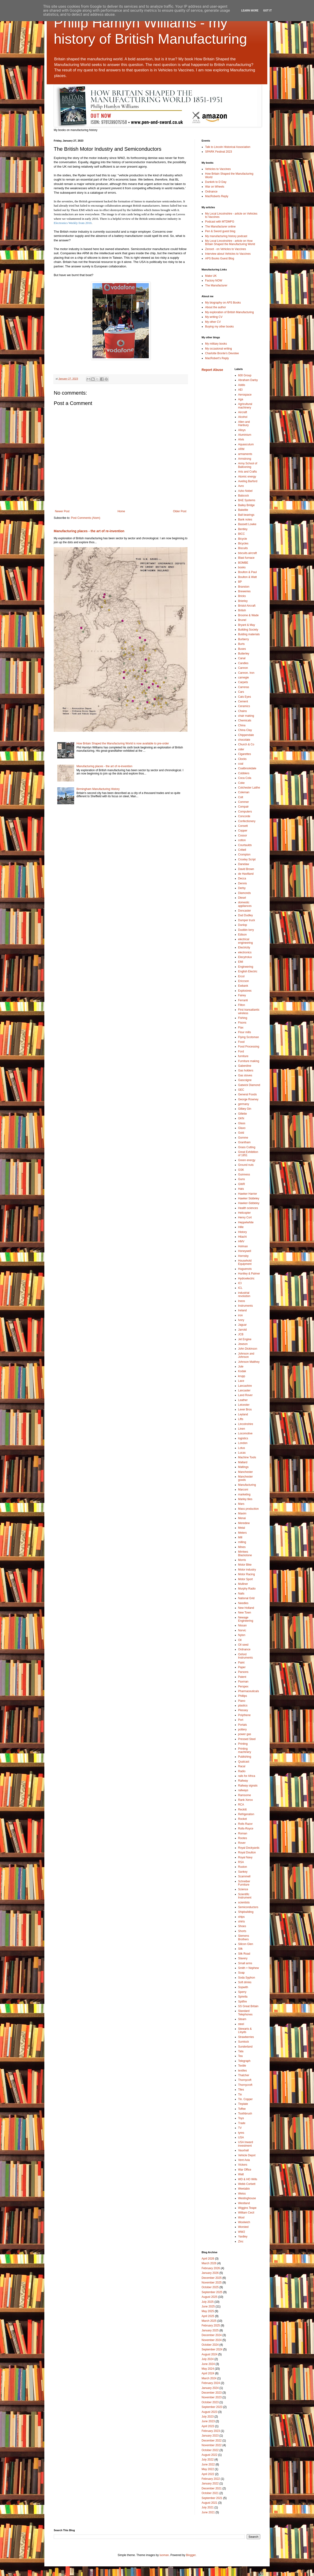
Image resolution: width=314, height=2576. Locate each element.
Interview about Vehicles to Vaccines (228, 253)
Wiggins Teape (247, 2208)
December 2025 (212, 2278)
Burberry (243, 639)
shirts (241, 1921)
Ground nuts (246, 1165)
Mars (241, 1504)
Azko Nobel (245, 491)
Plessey (243, 1710)
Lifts (240, 1419)
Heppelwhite (246, 1222)
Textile (242, 2065)
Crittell (242, 849)
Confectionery (247, 821)
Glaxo (241, 1128)
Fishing (242, 1018)
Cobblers (243, 773)
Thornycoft (245, 2080)
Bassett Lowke (247, 524)
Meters (242, 1532)
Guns (241, 1179)
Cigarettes (244, 754)
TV (240, 2127)
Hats (241, 1188)
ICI (240, 1283)
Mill (240, 1537)
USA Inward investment (245, 2144)
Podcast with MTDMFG (219, 221)
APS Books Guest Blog (219, 258)
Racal (241, 1766)
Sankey (243, 1871)
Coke (241, 783)
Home (121, 511)
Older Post (179, 511)
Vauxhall (243, 2150)
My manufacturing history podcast (226, 236)
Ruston (242, 1866)
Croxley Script (247, 859)
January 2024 (210, 2388)
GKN (241, 1118)
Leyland (243, 1414)
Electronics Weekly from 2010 (73, 223)
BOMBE (243, 562)
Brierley (243, 601)
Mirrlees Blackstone (245, 1553)
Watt (241, 2174)
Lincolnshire (245, 1424)
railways (243, 1790)
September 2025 (212, 2292)
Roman (242, 1833)
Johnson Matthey (249, 1361)
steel (241, 2024)
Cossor (242, 835)
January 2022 (210, 2483)
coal (240, 763)
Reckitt (242, 1809)
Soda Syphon (246, 1977)
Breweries (244, 591)
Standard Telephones (245, 2012)
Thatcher (243, 2075)
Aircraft (242, 412)
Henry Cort (245, 1217)
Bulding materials (249, 634)
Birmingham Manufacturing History (98, 789)
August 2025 (209, 2297)
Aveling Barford (247, 481)
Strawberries (246, 2037)
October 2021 (210, 2493)
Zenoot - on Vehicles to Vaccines (225, 249)
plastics (243, 1705)
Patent (242, 1677)
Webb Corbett (247, 2184)
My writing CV (213, 317)
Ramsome (244, 1795)
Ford (241, 1051)
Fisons (242, 1022)
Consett (243, 826)
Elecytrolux (245, 957)
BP (240, 581)
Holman (243, 1246)
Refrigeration (246, 1814)
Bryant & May (246, 625)
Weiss (242, 2193)
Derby (242, 888)
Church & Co (246, 744)
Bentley (243, 529)
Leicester (244, 1404)
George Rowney (248, 1099)
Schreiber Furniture (244, 1883)
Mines (242, 1547)
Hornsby (243, 1256)
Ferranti (243, 1000)
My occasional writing (218, 348)
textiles (242, 2070)
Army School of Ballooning (247, 465)
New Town (244, 1612)
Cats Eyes (244, 696)
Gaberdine (244, 1065)
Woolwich (244, 2222)
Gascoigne (245, 1080)
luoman (164, 2555)
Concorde (244, 816)
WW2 (241, 2231)
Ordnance (211, 191)
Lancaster (244, 1390)
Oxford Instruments (245, 1656)
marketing (244, 1494)
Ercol (241, 976)
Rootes (242, 1838)
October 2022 (210, 2450)
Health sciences (248, 1208)
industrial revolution (244, 1294)
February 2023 (211, 2431)
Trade (241, 2123)
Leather (243, 1400)
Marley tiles (245, 1499)
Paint (241, 1662)
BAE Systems (246, 500)
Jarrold (242, 1329)
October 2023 (210, 2402)
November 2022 (212, 2445)
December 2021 (212, 2488)
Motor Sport (245, 1579)
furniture (243, 1056)
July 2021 (208, 2507)
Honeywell (244, 1251)
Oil (240, 1640)
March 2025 (209, 2320)
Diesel (242, 897)
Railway (243, 1780)
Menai (242, 1518)
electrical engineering (245, 941)
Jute (241, 1366)
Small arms (245, 1963)
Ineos (241, 1301)
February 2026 (211, 2268)
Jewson (243, 1344)
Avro (241, 486)
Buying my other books (219, 326)
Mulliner (243, 1584)
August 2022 (209, 2455)
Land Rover (245, 1395)
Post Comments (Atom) (85, 518)
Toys (241, 2118)
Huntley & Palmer (249, 1273)
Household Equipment (245, 1262)
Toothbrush (245, 2113)
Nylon (241, 1635)
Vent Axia (244, 2160)
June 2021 (208, 2512)
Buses (242, 649)
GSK (241, 1169)
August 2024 (209, 2354)
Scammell (244, 1876)
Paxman (243, 1681)
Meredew (244, 1523)
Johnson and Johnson (246, 1355)
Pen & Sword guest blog (220, 231)
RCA (241, 1804)
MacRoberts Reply (216, 196)
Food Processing (248, 1046)
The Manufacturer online (220, 226)
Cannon (243, 668)
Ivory (241, 1320)
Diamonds (244, 893)
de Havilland (246, 873)
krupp (241, 1376)
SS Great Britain (248, 2006)
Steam (242, 2019)
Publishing (244, 1756)
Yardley (243, 2236)
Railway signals (248, 1785)
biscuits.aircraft (247, 553)
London (243, 1443)
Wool (241, 2217)
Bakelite (243, 510)
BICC (241, 533)
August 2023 (209, 2412)
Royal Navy (245, 1857)
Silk (240, 1948)
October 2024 (210, 2344)
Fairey (242, 995)
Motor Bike (245, 1564)
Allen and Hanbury (244, 423)
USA (241, 2137)
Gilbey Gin (244, 1108)
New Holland (246, 1608)
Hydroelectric (246, 1278)
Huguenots (245, 1269)
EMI (240, 961)
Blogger (191, 2555)
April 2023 (208, 2426)
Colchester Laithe (249, 787)
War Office (244, 2169)
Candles (243, 663)
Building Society (248, 629)
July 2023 (208, 2416)
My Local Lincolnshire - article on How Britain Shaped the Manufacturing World (230, 242)
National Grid (246, 1598)
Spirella (243, 1996)
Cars (241, 691)
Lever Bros (245, 1409)
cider (241, 749)
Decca (242, 878)
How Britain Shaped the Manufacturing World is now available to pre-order (123, 743)
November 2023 (212, 2397)
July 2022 (208, 2459)
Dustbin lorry (246, 930)
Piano (241, 1700)
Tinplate (243, 2104)
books (242, 567)
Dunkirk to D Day (215, 182)
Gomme (243, 1137)
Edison (242, 934)
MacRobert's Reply (217, 358)
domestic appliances (245, 904)
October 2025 (210, 2287)
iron (240, 1315)
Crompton (244, 854)
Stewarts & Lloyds (245, 2030)
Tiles (241, 2089)
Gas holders (245, 1070)
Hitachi (242, 1236)
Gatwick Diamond (249, 1085)
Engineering (245, 966)
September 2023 (212, 2407)
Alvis (241, 439)
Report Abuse (212, 370)
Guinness (244, 1174)
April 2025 (208, 2316)
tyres (241, 2132)
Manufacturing (247, 1484)
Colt (240, 797)
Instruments (245, 1305)
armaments (245, 454)
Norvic (242, 1630)
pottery (242, 1729)
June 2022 (208, 2464)
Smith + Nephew (248, 1968)
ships (241, 1916)
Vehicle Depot (247, 2155)
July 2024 (208, 2359)
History (242, 1232)
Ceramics (244, 706)
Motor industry (247, 1569)
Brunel (242, 620)
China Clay (245, 730)
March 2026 (209, 2263)
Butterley (243, 653)
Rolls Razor (245, 1823)
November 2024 (212, 2340)
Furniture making (248, 1061)
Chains (242, 711)
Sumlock (243, 2041)
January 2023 (210, 2435)
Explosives (245, 990)
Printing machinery (244, 1750)
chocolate (244, 739)
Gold (241, 1132)
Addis (241, 385)
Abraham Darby (248, 380)
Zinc (241, 2241)
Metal (241, 1527)
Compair (243, 806)
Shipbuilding (245, 1912)
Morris (242, 1560)
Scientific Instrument (245, 1896)
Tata (241, 2051)
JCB (241, 1334)
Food (241, 1041)
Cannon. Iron (246, 672)
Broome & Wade (248, 615)
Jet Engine (245, 1339)
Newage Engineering (245, 1619)
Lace (241, 1380)
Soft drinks (245, 1982)
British (242, 610)
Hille (241, 1227)
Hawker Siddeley (248, 1198)
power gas (244, 1734)
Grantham (244, 1142)
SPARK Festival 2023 (218, 151)
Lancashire (245, 1385)
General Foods (247, 1094)
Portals (242, 1724)
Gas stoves (245, 1075)
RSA (241, 1862)
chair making (246, 715)
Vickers (242, 2164)
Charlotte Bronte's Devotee (222, 353)
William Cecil (246, 2212)
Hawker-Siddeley (249, 1203)
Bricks (242, 596)
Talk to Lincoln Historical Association (227, 147)
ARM (241, 449)
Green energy (246, 1160)
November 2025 (212, 2282)
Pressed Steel (247, 1739)
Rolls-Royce (245, 1828)
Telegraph (244, 2061)
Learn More (250, 10)
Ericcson (243, 981)
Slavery (243, 1958)
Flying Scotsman (248, 1037)
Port (240, 1719)
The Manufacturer (216, 285)
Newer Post (62, 511)
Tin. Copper (245, 2099)
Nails (241, 1593)
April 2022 (208, 2474)
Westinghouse (247, 2198)
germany (243, 1104)
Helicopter (244, 1212)
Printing (243, 1743)
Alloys (242, 430)
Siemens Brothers (243, 1937)
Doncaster (244, 910)
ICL (240, 1288)
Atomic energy (247, 476)
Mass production (248, 1508)
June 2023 (208, 2421)
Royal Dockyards (249, 1847)
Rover (242, 1842)
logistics (243, 1438)
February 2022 (211, 2478)
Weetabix (244, 2188)
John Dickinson (247, 1348)
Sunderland (245, 2046)
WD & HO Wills (247, 2179)
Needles (243, 1603)
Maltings (243, 1467)
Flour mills (244, 1032)
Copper (242, 830)
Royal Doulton (247, 1852)
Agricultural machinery (245, 405)
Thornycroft (245, 2085)
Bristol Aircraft (247, 605)
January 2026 (210, 2273)
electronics (245, 952)
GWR (241, 1184)
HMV (241, 1241)
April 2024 (208, 2373)
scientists (244, 1902)
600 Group (245, 375)
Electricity (244, 947)
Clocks (242, 759)
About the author (215, 307)
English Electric (247, 971)
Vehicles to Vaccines (218, 169)
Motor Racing (246, 1574)
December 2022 (212, 2440)
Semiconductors (248, 1907)
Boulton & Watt (247, 577)
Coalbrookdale (247, 768)
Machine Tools (247, 1457)
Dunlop (242, 925)
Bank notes (245, 519)
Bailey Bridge (246, 505)
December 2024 (212, 2335)
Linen (241, 1428)
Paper (242, 1667)
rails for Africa (246, 1776)
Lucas (242, 1452)
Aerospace (245, 394)
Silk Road (244, 1953)
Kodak (242, 1371)
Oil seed (243, 1644)
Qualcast (243, 1761)
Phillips (242, 1696)
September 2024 (212, 2349)
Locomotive (245, 1433)
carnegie (243, 677)
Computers (245, 811)
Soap (241, 1972)
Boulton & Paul (247, 572)
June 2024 (208, 2364)
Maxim (242, 1513)
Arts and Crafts (247, 471)
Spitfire (242, 2001)
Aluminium (244, 434)
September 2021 (212, 2498)
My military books (216, 343)
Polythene (244, 1715)
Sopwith (243, 1987)
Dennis (242, 883)
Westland (244, 2203)
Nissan (242, 1625)
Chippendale (246, 735)
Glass (241, 1123)
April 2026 (208, 2258)
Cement (243, 701)
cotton (242, 840)
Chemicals (244, 720)
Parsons (243, 1672)
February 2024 (211, 2383)
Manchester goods (245, 1478)
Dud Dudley (245, 915)
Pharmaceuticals (248, 1691)
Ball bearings (246, 514)
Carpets (243, 682)
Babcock (243, 495)
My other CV (213, 321)
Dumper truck (246, 920)
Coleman (243, 792)
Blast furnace (246, 557)
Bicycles (243, 543)
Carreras (243, 687)
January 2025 (210, 2330)
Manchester (245, 1472)
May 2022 (208, 2469)
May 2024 (208, 2368)
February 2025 (211, 2325)
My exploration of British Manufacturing (229, 312)
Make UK (211, 275)
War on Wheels (214, 186)
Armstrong (244, 458)
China (241, 725)
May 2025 (208, 2311)
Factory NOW (213, 280)
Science (243, 1889)
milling (242, 1542)
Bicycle (242, 538)
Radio (241, 1771)
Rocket (242, 1819)
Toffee (242, 2108)
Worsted (243, 2227)
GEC (241, 1089)
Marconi (243, 1489)
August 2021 (209, 2502)
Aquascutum (246, 444)
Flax (241, 1027)
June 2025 (208, 2306)
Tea (240, 2056)
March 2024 (209, 2378)
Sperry (242, 1992)
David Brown (246, 869)
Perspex (243, 1686)
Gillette (242, 1113)
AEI (240, 389)
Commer (243, 802)
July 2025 (208, 2301)
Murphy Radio (247, 1588)
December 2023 (212, 2392)
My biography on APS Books (223, 302)
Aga (240, 399)
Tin (240, 2094)
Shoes (242, 1926)
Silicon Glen (245, 1944)
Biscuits (243, 548)
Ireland (242, 1310)
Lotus (241, 1448)
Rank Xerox (245, 1800)
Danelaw (243, 864)
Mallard (242, 1462)
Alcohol (242, 417)
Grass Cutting (246, 1147)
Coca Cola (244, 778)
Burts (241, 644)
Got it (267, 10)
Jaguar (242, 1324)
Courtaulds (245, 845)
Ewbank (243, 985)
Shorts (242, 1931)
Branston (243, 586)
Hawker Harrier (247, 1193)
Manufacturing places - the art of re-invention (89, 531)
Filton (241, 1005)
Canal (241, 658)
